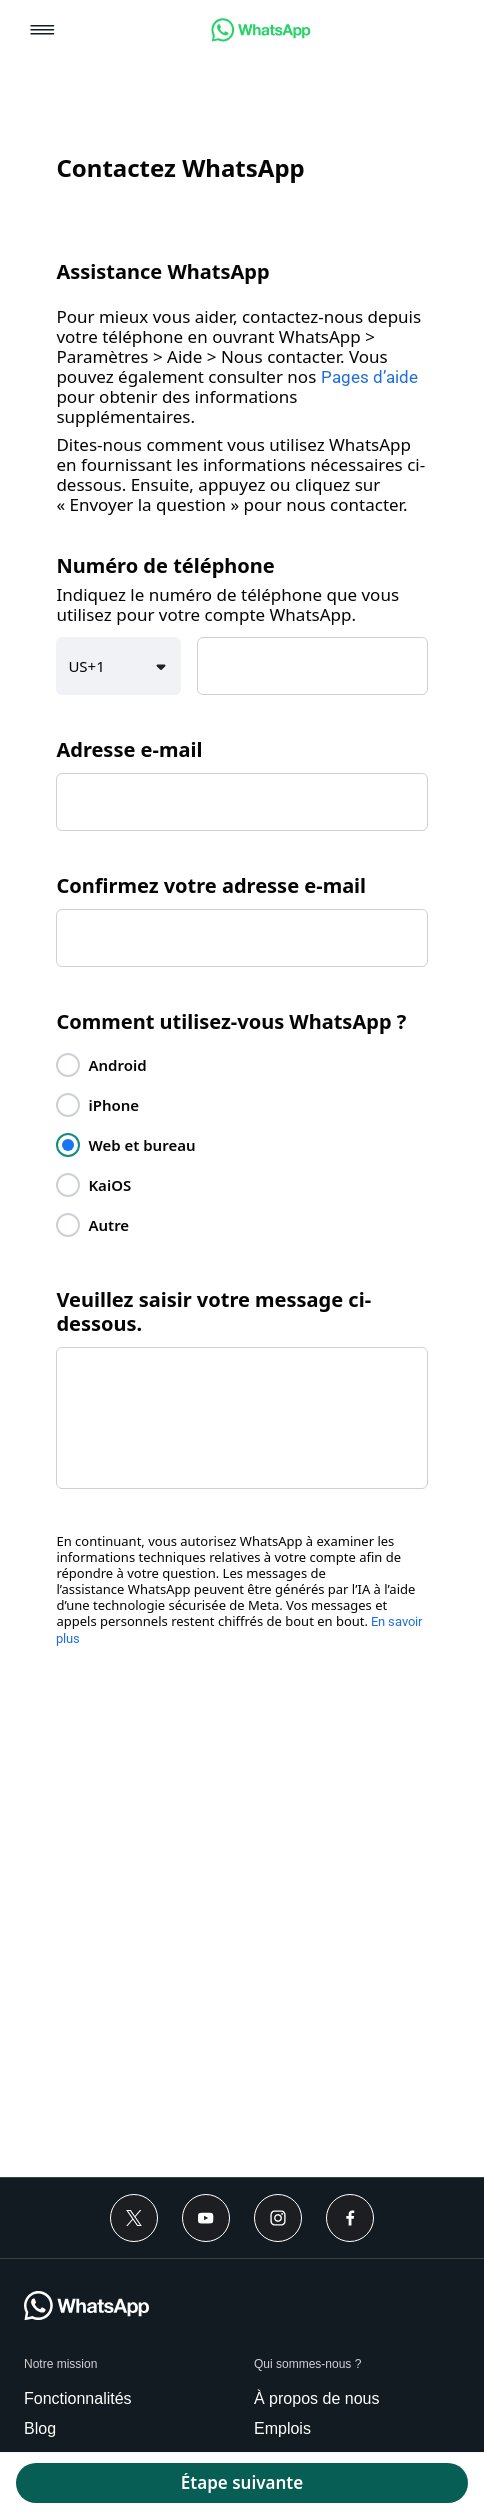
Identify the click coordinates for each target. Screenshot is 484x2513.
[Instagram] (278, 2218)
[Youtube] (206, 2218)
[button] (42, 31)
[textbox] (312, 666)
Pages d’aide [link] (369, 377)
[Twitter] (134, 2218)
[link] (261, 36)
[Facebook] (350, 2218)
